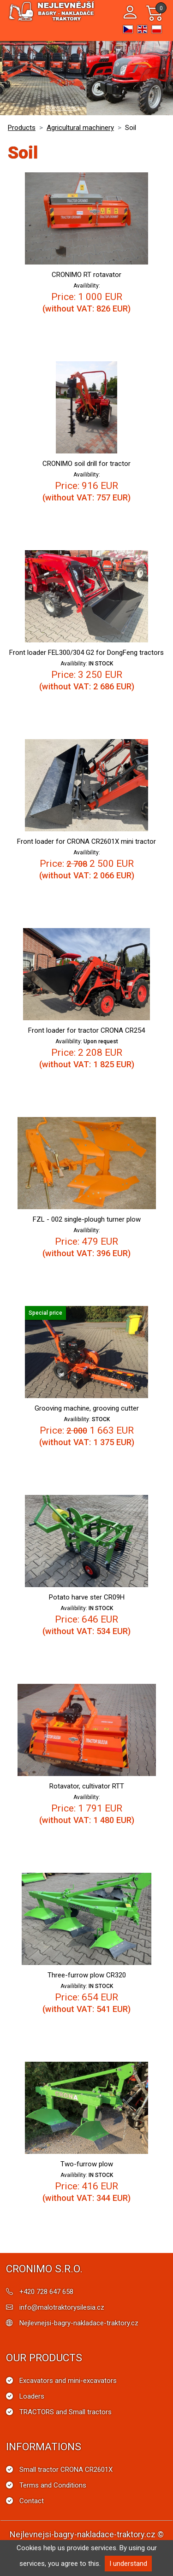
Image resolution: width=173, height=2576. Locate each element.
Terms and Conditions (52, 2485)
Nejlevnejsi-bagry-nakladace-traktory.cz (78, 2323)
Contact (31, 2501)
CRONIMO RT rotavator (86, 275)
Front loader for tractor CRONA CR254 (86, 1030)
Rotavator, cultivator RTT (86, 1786)
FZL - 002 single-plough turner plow (87, 1219)
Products (22, 128)
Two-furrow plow (86, 2164)
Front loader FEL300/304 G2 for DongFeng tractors (86, 652)
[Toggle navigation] (109, 13)
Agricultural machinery (80, 128)
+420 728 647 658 (46, 2292)
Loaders (31, 2396)
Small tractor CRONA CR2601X (66, 2469)
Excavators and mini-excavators (68, 2380)
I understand (128, 2563)
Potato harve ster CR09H (87, 1597)
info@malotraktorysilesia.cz (61, 2307)
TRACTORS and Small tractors (65, 2412)
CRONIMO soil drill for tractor (86, 463)
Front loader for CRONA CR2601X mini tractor (86, 841)
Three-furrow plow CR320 (87, 1975)
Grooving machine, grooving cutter (87, 1408)
